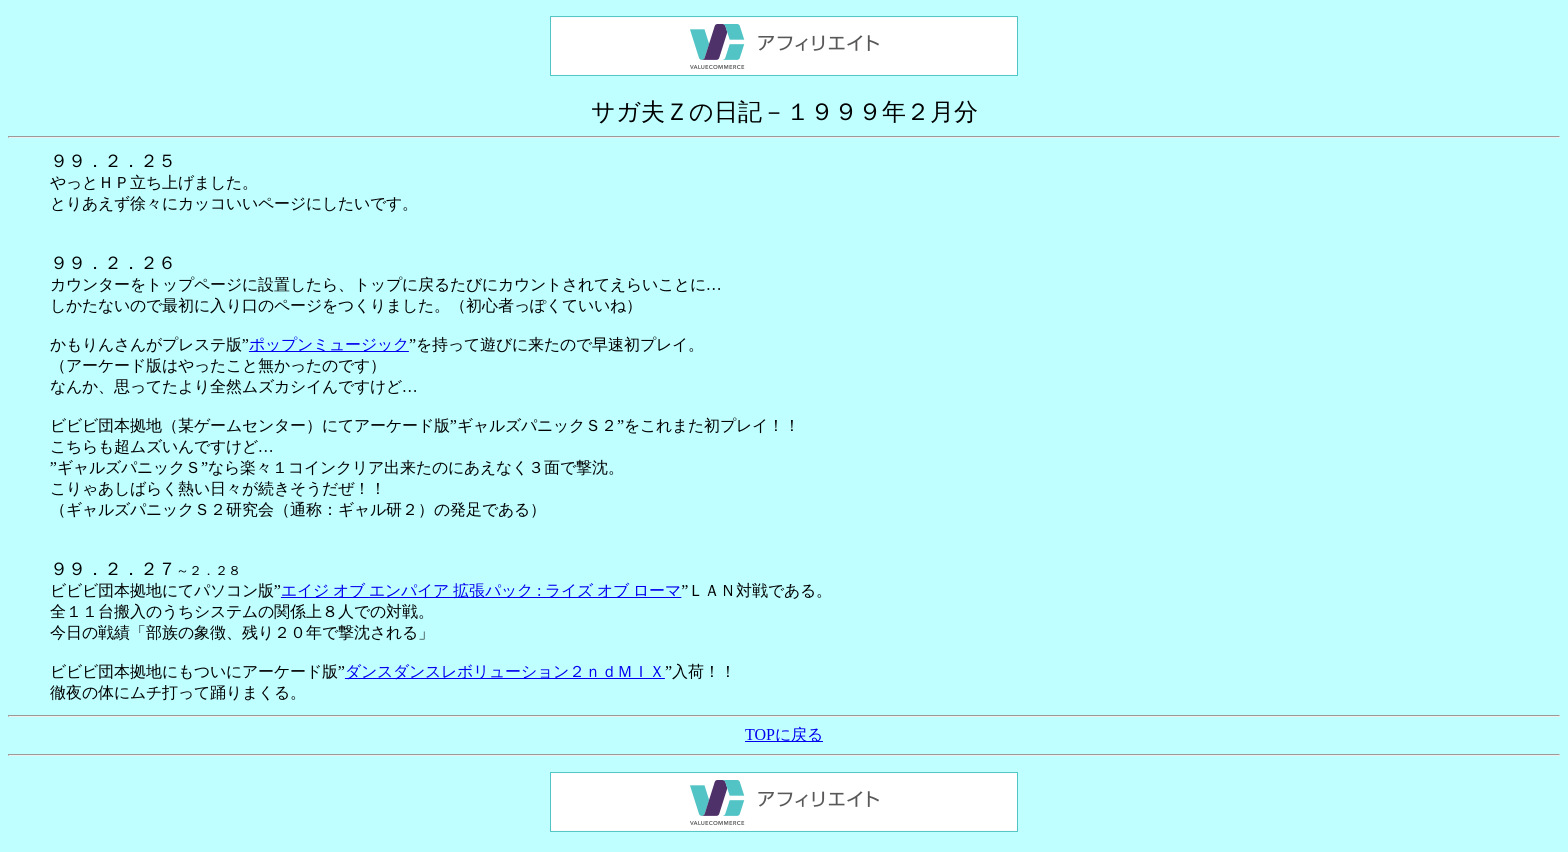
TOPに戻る (784, 734)
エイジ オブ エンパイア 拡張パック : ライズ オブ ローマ (481, 590)
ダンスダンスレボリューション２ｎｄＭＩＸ (505, 671)
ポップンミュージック (329, 344)
